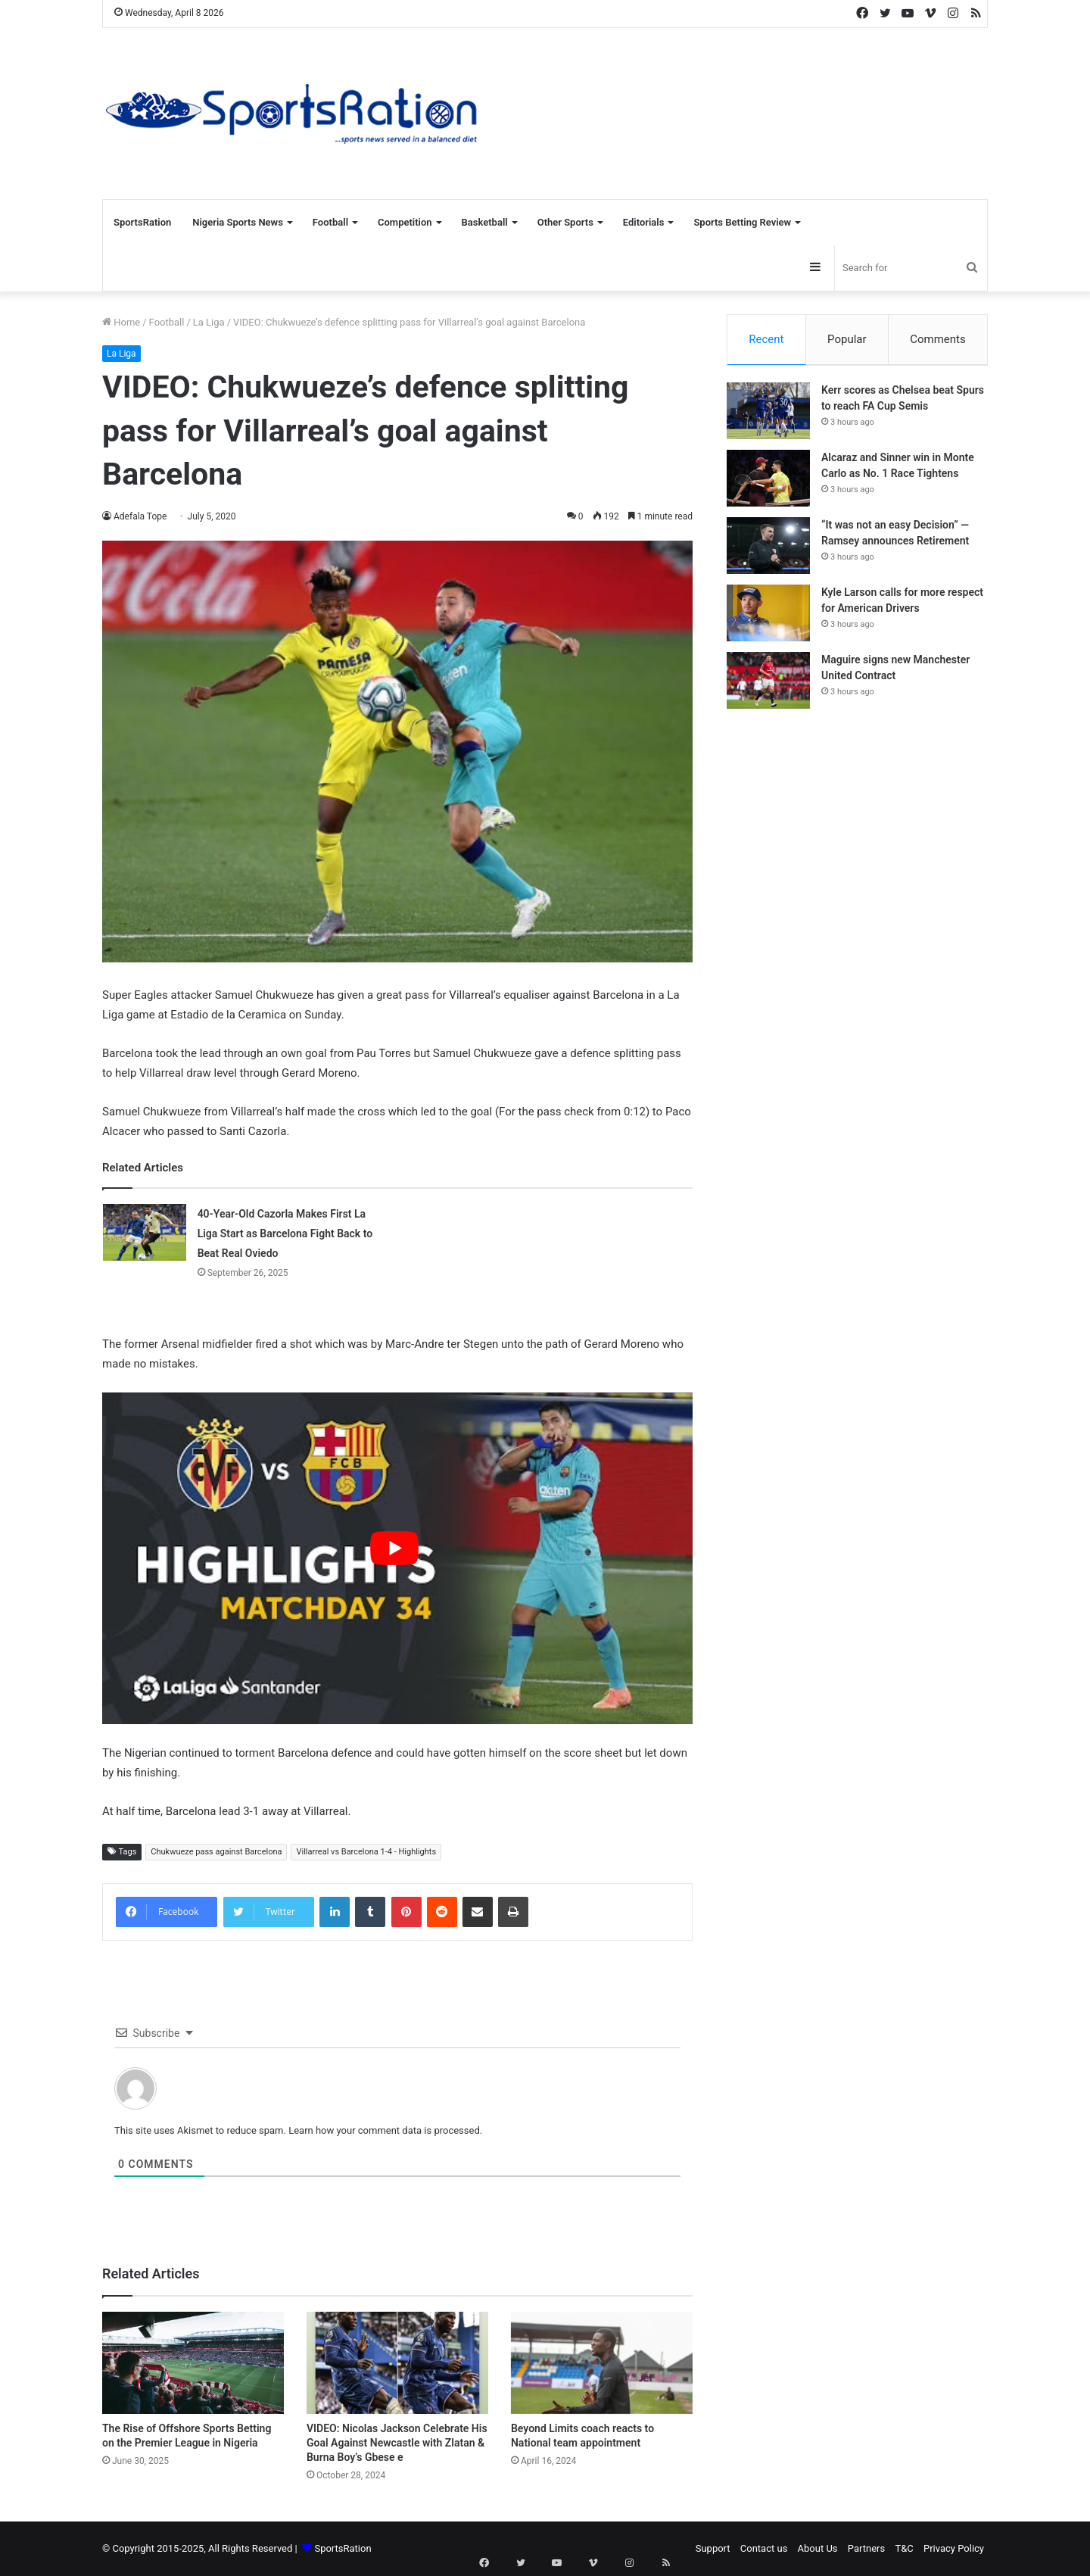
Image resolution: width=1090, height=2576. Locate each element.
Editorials (644, 222)
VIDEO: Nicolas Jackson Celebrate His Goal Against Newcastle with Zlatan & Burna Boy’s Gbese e (397, 2442)
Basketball (485, 222)
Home (121, 322)
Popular (847, 339)
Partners (866, 2548)
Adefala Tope (140, 516)
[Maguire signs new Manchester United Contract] (768, 686)
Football (330, 222)
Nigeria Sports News (237, 222)
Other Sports (565, 222)
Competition (405, 222)
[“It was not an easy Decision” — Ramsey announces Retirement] (768, 551)
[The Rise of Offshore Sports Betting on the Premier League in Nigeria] (193, 2363)
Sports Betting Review (742, 222)
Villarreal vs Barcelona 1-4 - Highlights (366, 1852)
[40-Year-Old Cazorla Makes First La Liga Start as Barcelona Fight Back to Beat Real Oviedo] (144, 1232)
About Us (818, 2548)
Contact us (764, 2548)
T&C (904, 2548)
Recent (766, 339)
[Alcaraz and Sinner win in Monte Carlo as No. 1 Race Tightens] (768, 484)
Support (713, 2548)
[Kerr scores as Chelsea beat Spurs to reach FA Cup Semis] (768, 416)
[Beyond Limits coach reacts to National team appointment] (602, 2363)
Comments (938, 339)
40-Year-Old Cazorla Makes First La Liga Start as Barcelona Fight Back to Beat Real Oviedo (285, 1233)
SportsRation (142, 222)
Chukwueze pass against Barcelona (216, 1852)
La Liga (209, 322)
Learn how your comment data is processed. (385, 2130)
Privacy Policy (953, 2548)
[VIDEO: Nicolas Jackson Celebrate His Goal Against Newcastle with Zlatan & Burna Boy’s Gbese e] (397, 2363)
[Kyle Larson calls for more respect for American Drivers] (768, 619)
